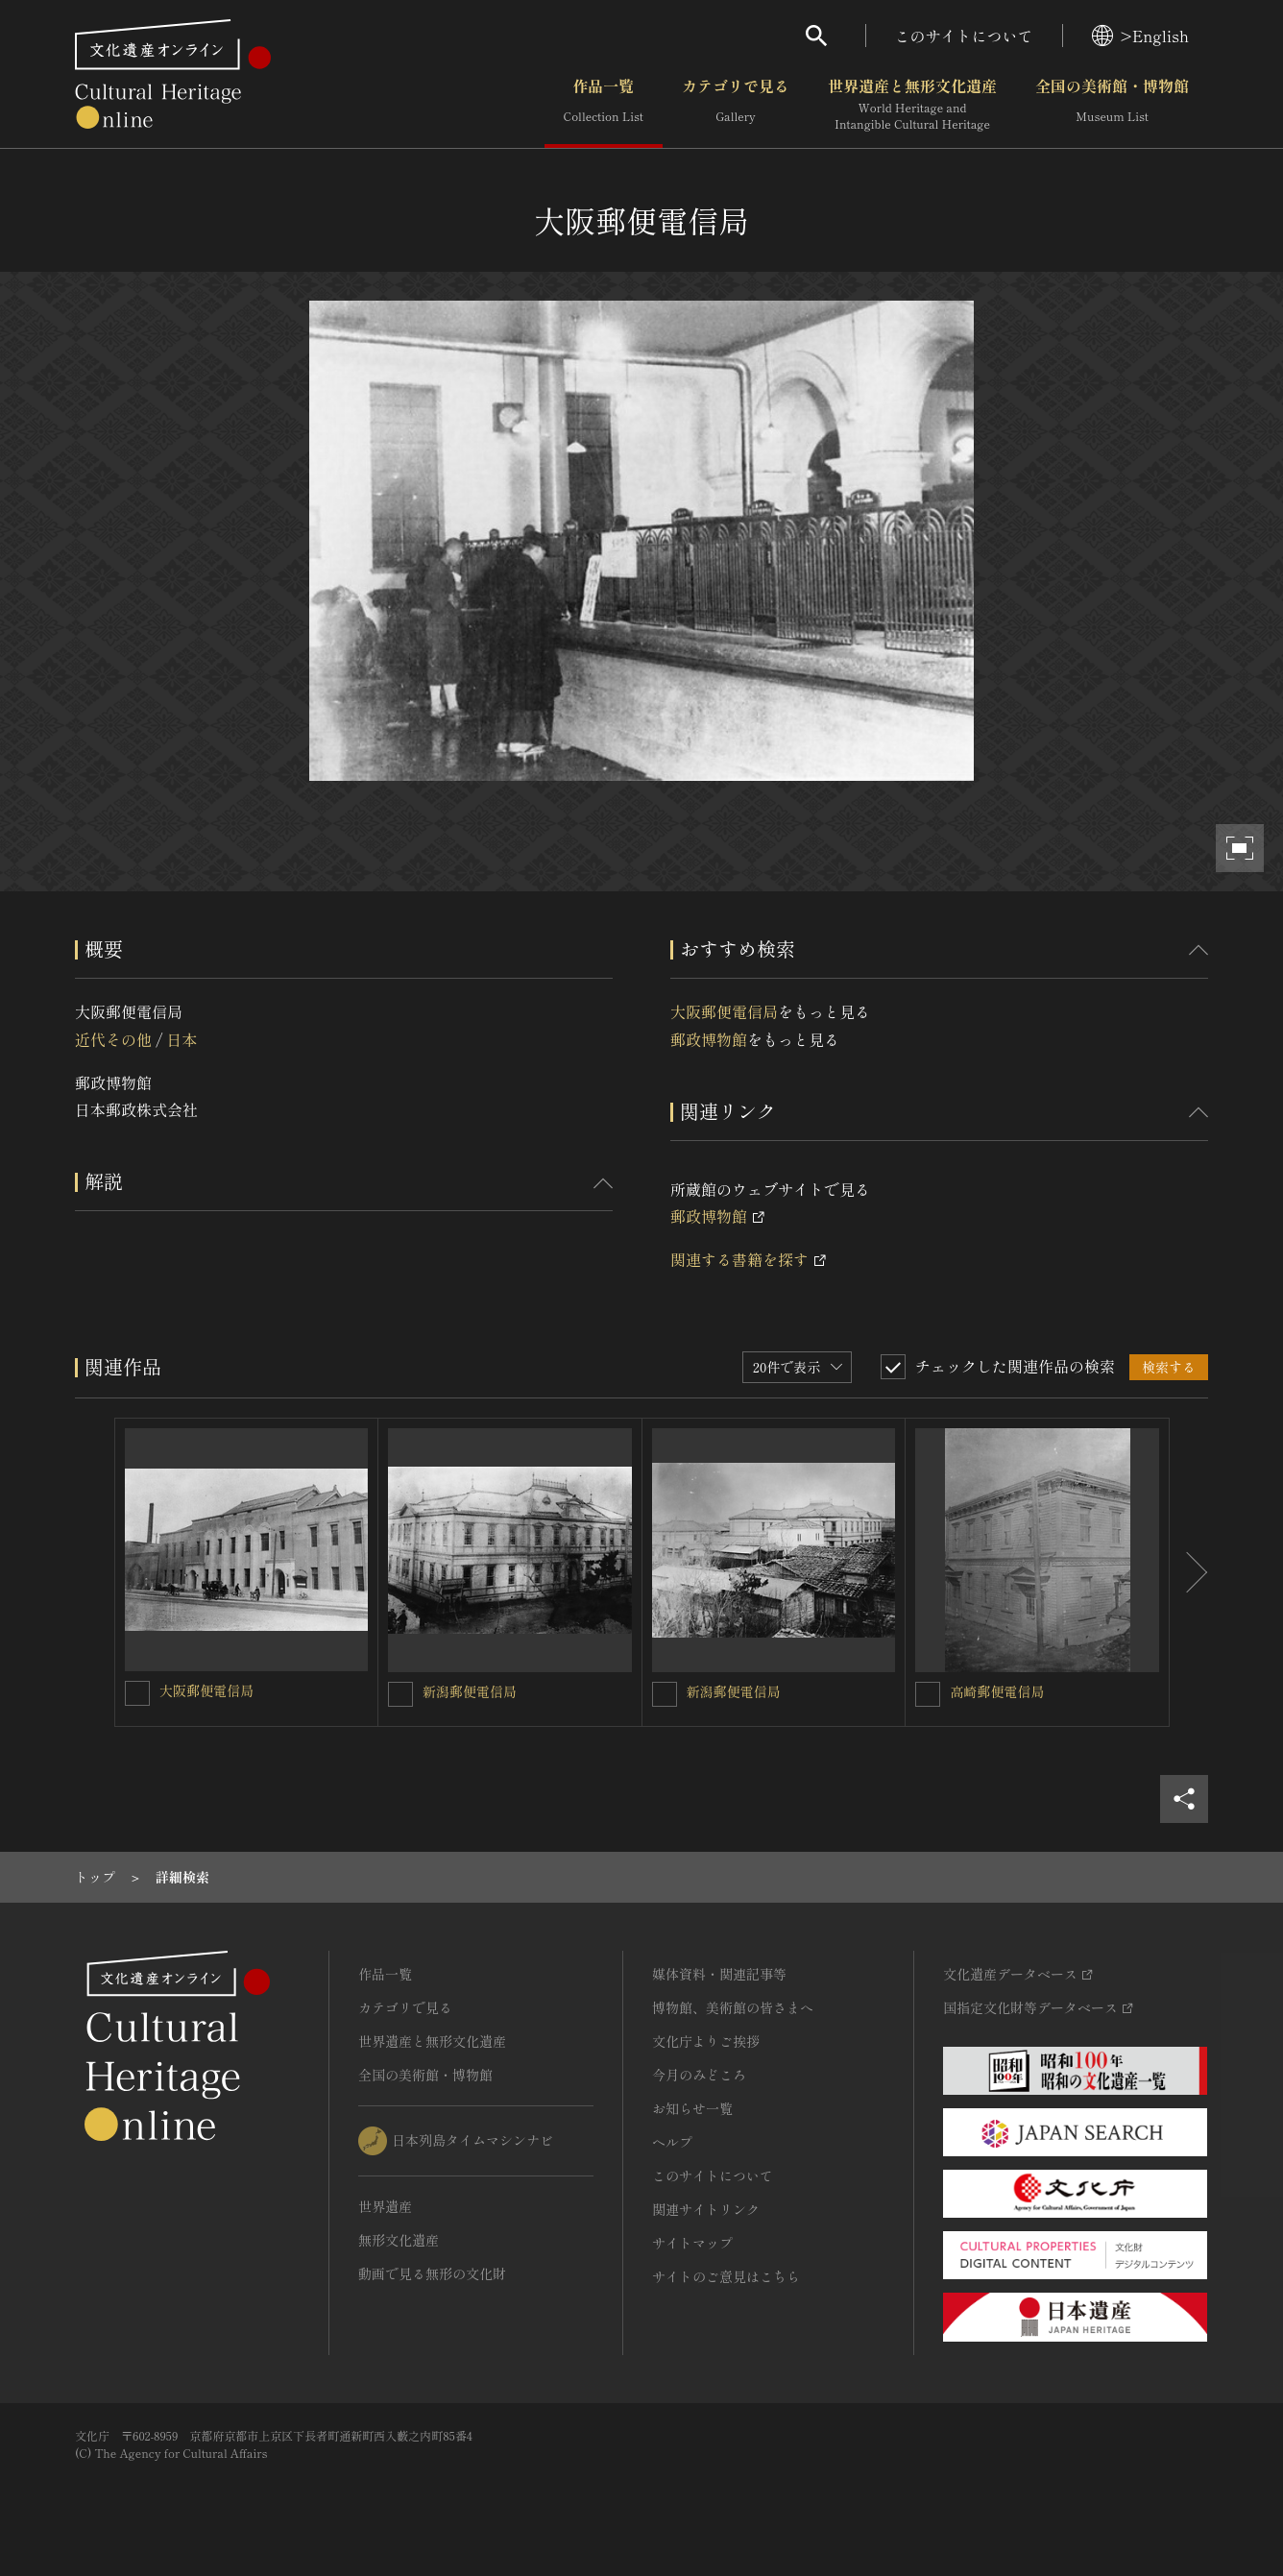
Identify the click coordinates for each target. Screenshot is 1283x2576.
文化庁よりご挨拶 (706, 2041)
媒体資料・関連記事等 (719, 1973)
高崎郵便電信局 (997, 1691)
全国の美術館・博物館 (1112, 104)
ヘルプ (672, 2141)
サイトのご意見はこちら (726, 2276)
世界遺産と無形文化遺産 (912, 104)
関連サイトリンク (706, 2209)
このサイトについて (964, 35)
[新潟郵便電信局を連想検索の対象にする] (400, 1694)
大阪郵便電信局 (724, 1011)
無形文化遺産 (398, 2239)
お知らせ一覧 (692, 2108)
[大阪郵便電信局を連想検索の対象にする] (137, 1693)
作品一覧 (603, 104)
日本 (181, 1039)
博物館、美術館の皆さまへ (732, 2007)
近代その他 (113, 1039)
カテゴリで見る (735, 104)
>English (1140, 35)
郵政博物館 (708, 1039)
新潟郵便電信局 (470, 1691)
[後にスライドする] (1189, 1572)
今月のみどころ (699, 2074)
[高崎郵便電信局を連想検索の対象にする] (927, 1694)
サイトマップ (692, 2242)
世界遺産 (385, 2206)
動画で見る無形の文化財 (432, 2273)
